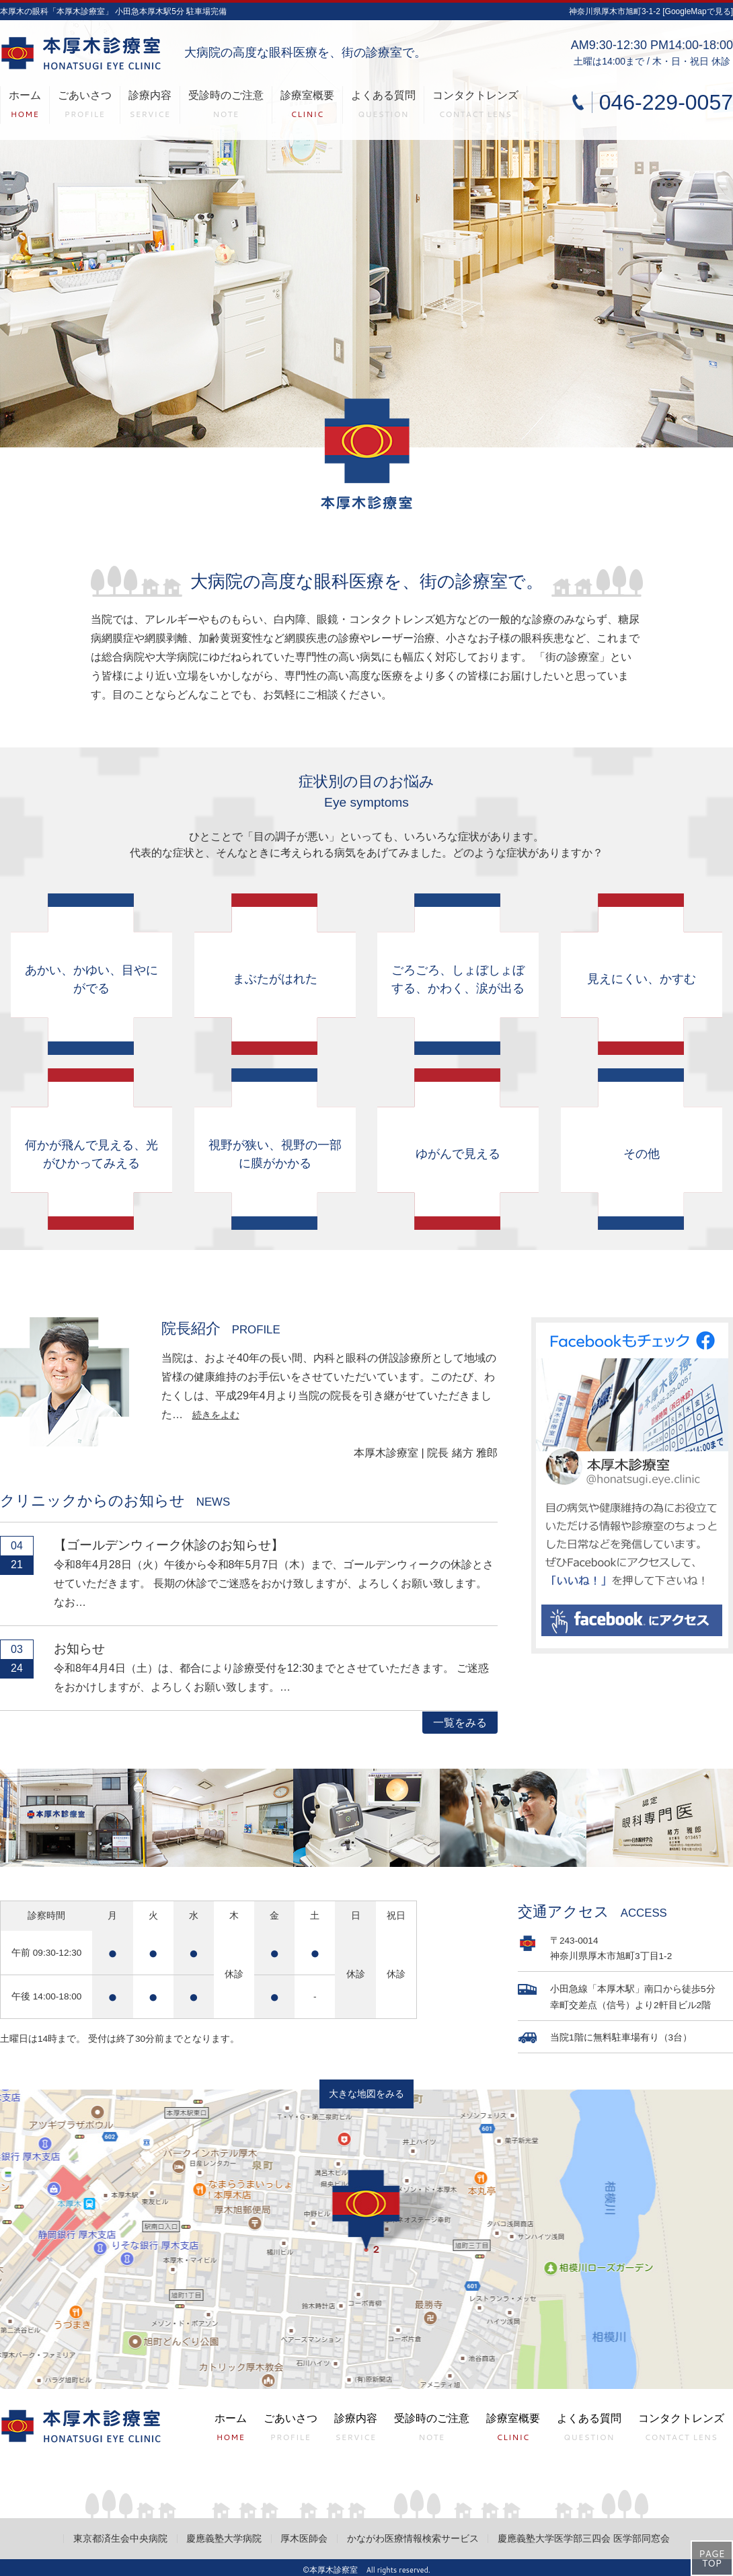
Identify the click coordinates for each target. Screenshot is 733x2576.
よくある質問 (383, 106)
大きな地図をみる (366, 2094)
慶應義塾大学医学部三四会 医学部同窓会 (584, 2539)
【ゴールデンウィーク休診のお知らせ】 (169, 1545)
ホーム (25, 106)
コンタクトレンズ (475, 106)
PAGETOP (711, 2558)
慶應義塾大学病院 (224, 2539)
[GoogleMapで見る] (697, 11)
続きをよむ (215, 1415)
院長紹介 (220, 1328)
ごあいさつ (85, 106)
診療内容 (149, 106)
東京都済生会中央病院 (120, 2539)
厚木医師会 (303, 2539)
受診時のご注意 (226, 106)
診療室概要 (307, 106)
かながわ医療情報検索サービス (413, 2539)
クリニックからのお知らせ (115, 1500)
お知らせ (79, 1649)
